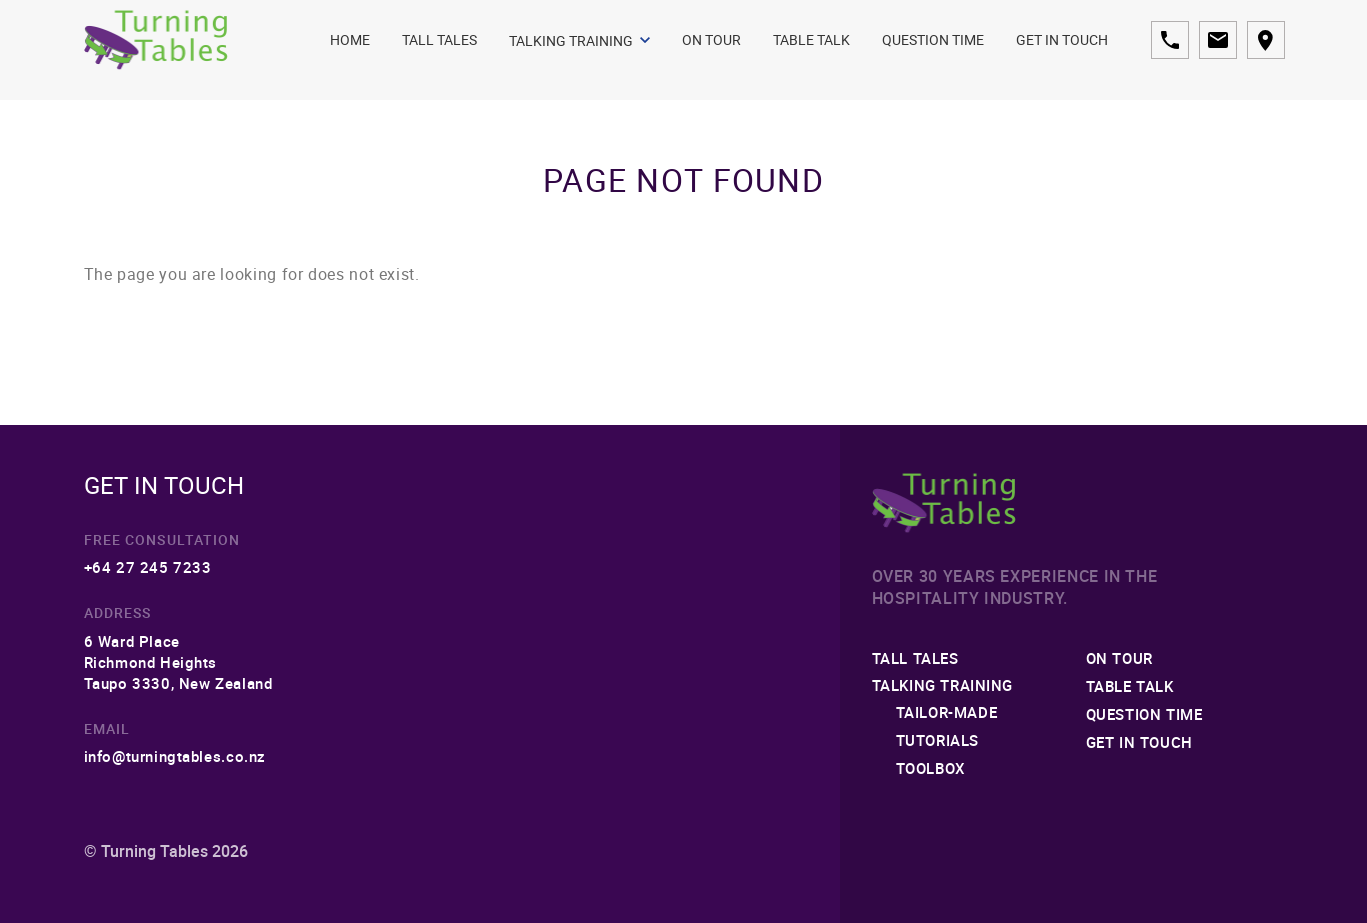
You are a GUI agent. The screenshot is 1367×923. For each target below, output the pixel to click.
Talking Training (579, 40)
